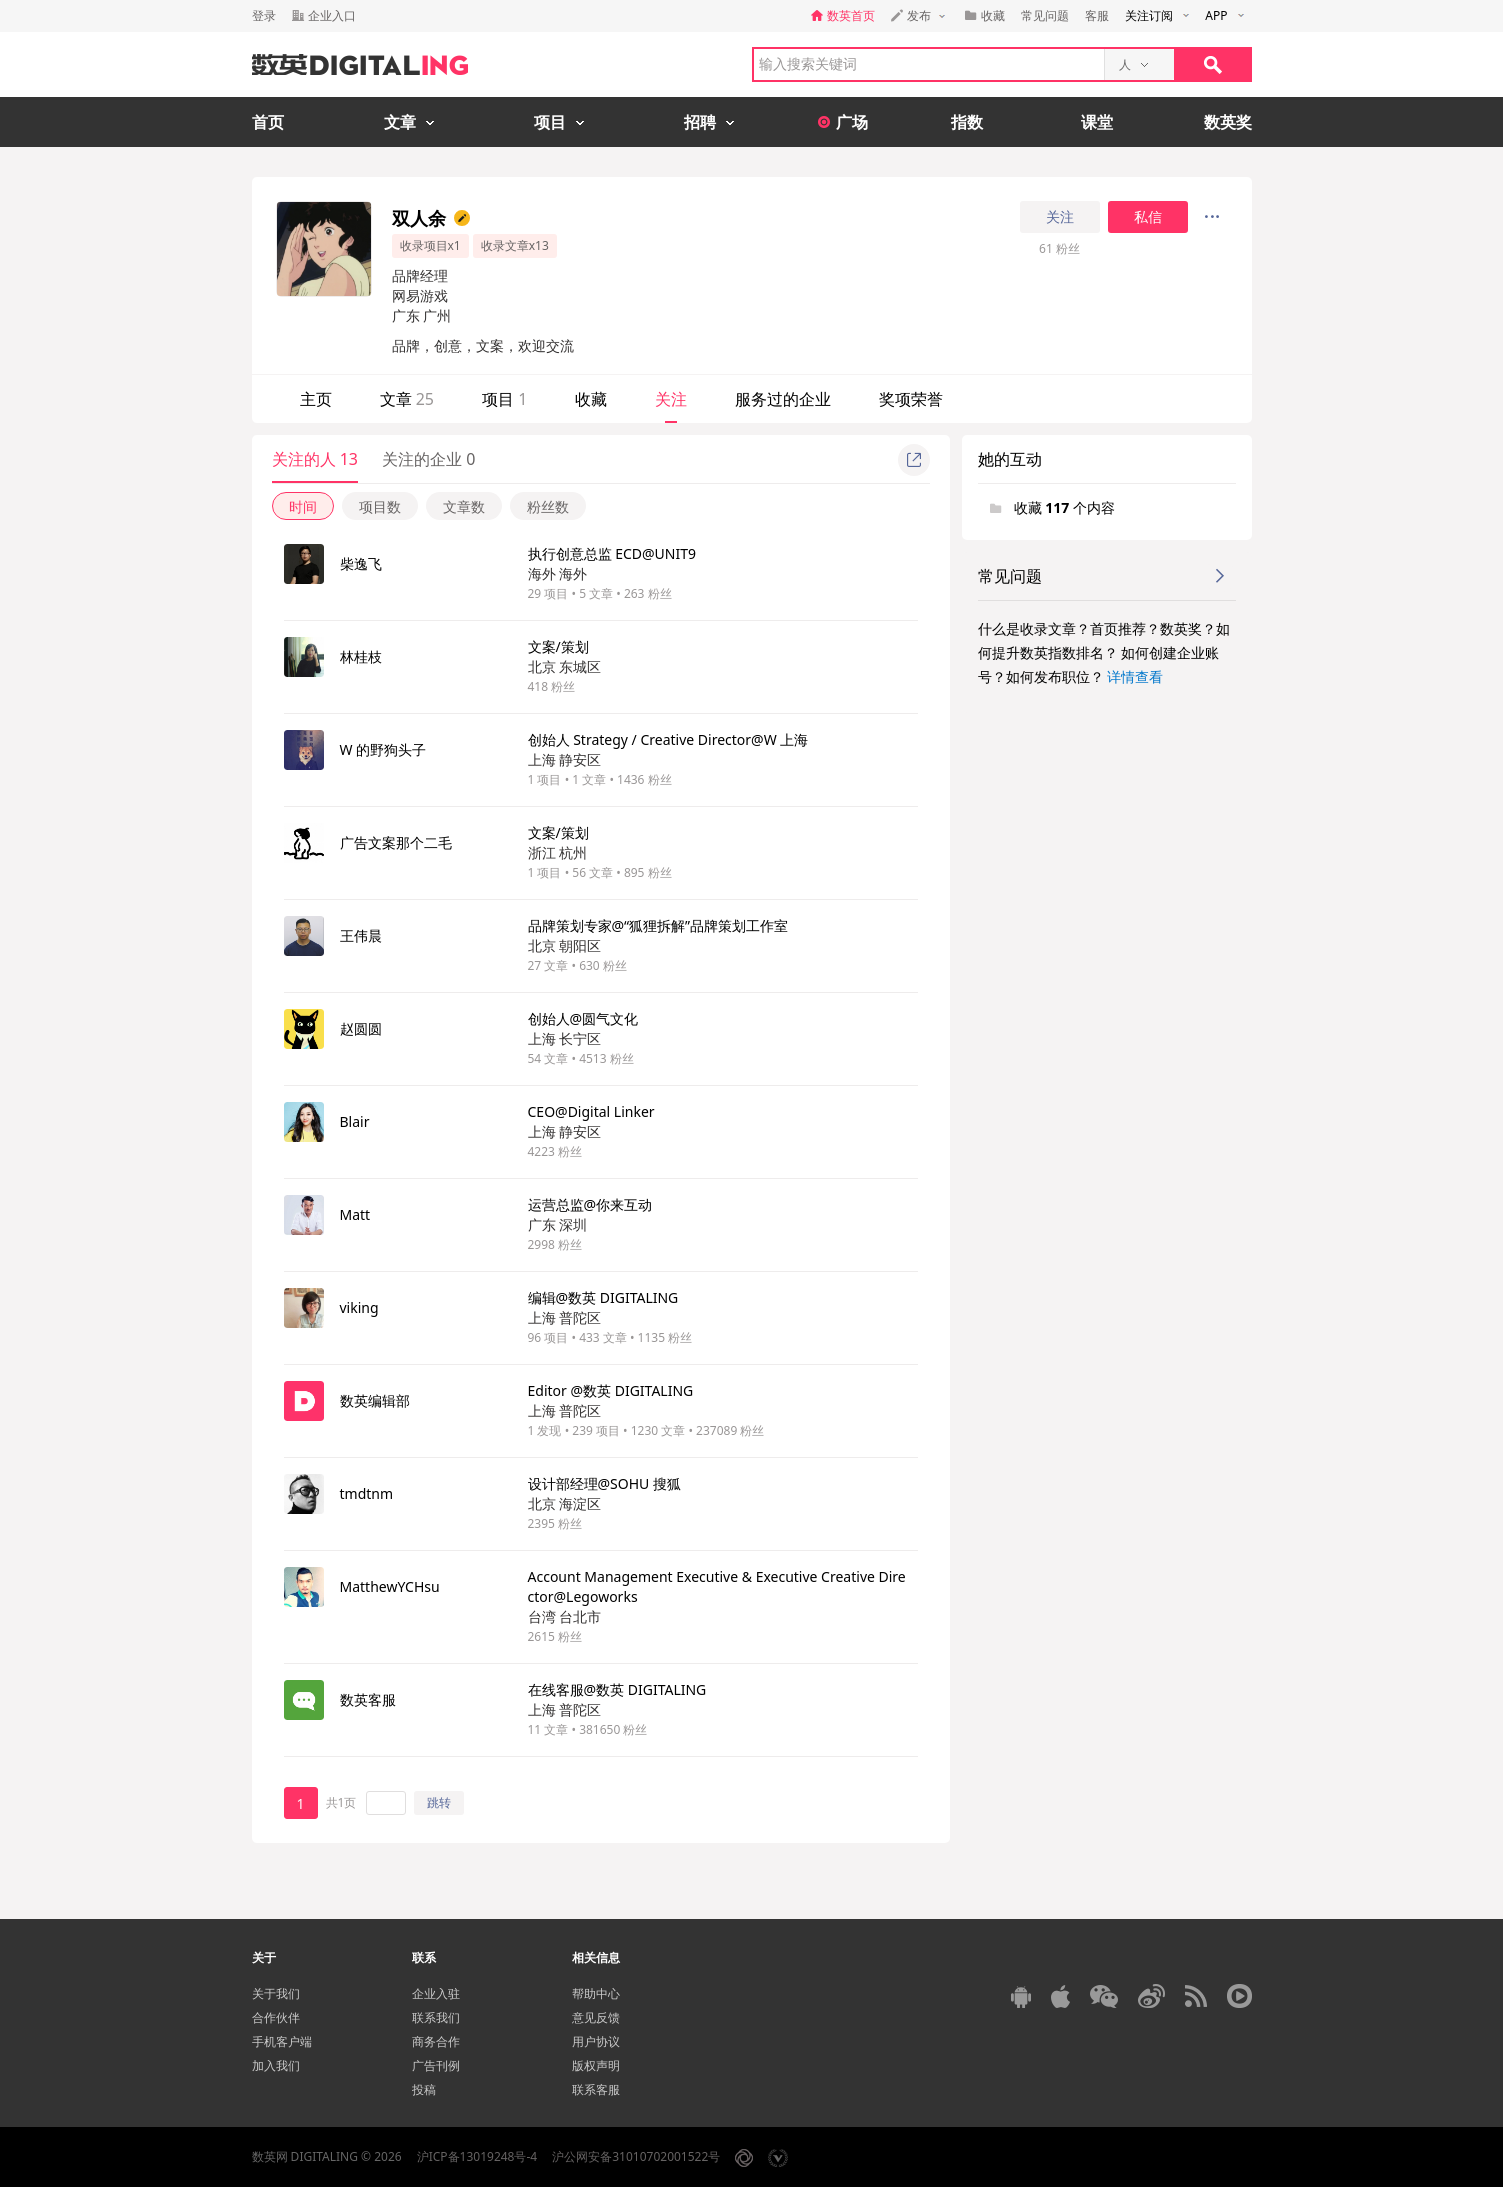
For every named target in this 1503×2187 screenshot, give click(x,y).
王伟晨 (361, 935)
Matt (355, 1214)
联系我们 (436, 2017)
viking (359, 1307)
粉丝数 (548, 506)
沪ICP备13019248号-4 (477, 2156)
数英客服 (368, 1699)
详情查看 (1135, 676)
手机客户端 (282, 2041)
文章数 (464, 506)
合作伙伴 (276, 2017)
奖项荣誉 (911, 399)
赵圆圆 (361, 1028)
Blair (355, 1121)
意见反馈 (596, 2017)
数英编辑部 (375, 1400)
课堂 (1097, 122)
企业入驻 (436, 1993)
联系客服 (596, 2089)
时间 (303, 506)
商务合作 (436, 2041)
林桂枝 (361, 656)
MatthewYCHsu (390, 1586)
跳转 (439, 1802)
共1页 (341, 1802)
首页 (268, 122)
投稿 (424, 2089)
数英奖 (1228, 122)
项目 (504, 399)
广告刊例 (436, 2065)
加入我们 (276, 2065)
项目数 (380, 506)
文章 (407, 399)
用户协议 (596, 2041)
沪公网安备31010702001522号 (636, 2156)
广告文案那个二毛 (396, 842)
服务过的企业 (783, 399)
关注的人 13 (315, 459)
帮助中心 (596, 1993)
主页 (316, 399)
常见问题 (1045, 15)
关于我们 (276, 1993)
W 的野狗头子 (383, 749)
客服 (1097, 15)
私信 (1148, 217)
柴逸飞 (361, 563)
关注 (1060, 217)
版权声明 (596, 2065)
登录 (264, 15)
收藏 (591, 399)
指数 (967, 122)
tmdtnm (367, 1493)
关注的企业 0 (428, 459)
